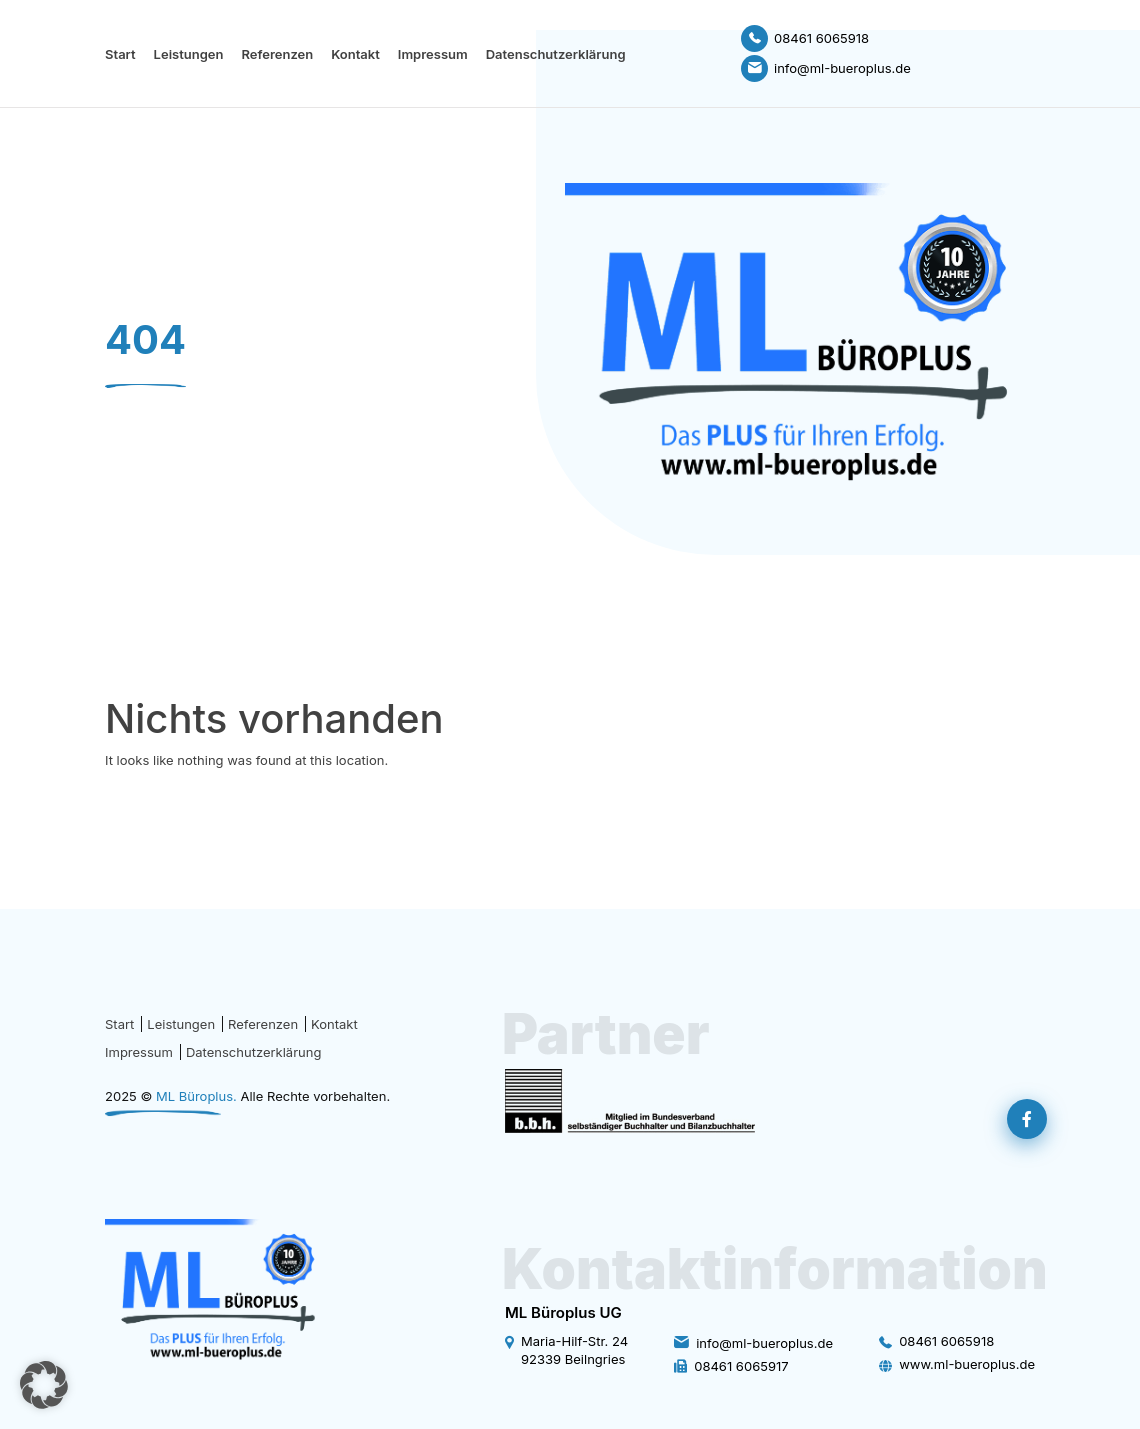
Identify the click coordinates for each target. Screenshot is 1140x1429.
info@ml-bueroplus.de (764, 1343)
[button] (44, 1385)
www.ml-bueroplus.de (967, 1364)
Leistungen (189, 54)
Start (120, 54)
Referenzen (277, 54)
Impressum (433, 54)
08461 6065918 (946, 1341)
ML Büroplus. (196, 1096)
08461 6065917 (741, 1366)
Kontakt (355, 54)
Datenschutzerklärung (556, 54)
